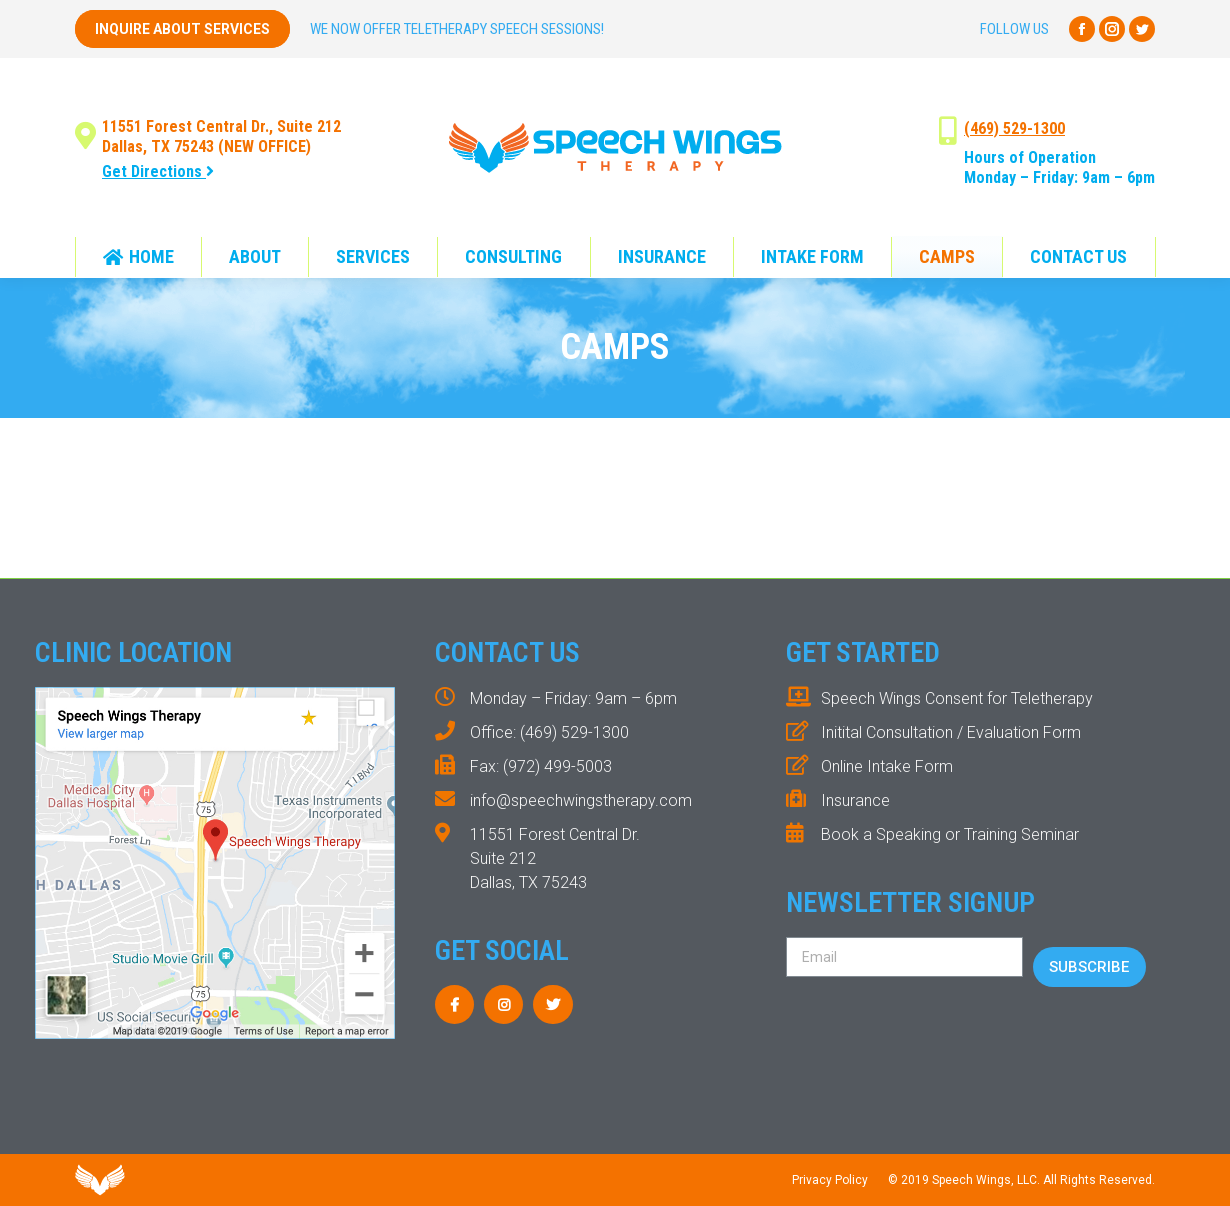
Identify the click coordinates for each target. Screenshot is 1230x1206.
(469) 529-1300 (1014, 128)
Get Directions (158, 171)
